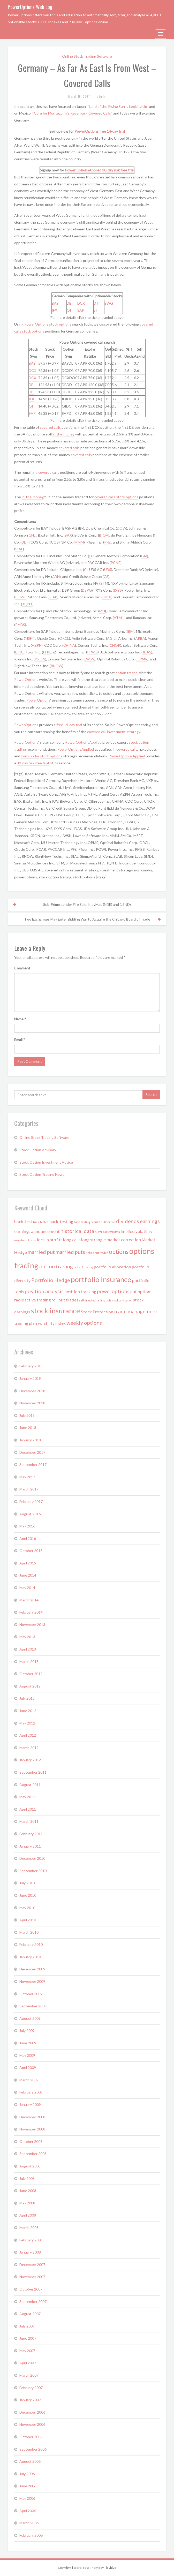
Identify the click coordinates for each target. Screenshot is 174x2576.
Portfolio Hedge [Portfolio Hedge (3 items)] (50, 1280)
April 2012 (27, 1735)
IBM (130, 631)
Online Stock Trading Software (87, 56)
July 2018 (27, 1415)
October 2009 (30, 1994)
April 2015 (27, 1563)
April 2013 (27, 1649)
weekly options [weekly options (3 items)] (84, 1323)
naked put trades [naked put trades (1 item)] (97, 1252)
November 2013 (32, 1624)
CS (106, 576)
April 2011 (27, 1809)
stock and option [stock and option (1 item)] (122, 1300)
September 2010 (33, 1871)
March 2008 (29, 2227)
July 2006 (27, 2474)
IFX (54, 310)
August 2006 (30, 2461)
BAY (55, 303)
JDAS (146, 652)
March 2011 (29, 1821)
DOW (121, 528)
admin (101, 96)
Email (19, 1039)
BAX (68, 535)
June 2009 (27, 2043)
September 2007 (33, 2301)
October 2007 (30, 2289)
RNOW (56, 666)
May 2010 (27, 1907)
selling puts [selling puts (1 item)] (103, 1300)
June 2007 (27, 2338)
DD (24, 542)
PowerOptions (86, 131)
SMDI (106, 597)
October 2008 (30, 2141)
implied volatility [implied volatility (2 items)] (136, 1231)
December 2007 (32, 2264)
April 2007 (27, 2363)
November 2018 (32, 1403)
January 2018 (30, 1440)
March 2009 (29, 2080)
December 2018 (32, 1391)
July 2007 (27, 2326)
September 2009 (33, 2006)
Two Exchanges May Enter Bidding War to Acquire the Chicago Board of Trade (87, 919)
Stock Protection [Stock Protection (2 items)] (97, 1311)
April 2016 (27, 1538)
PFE (107, 542)
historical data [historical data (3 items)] (77, 1231)
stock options (60, 324)
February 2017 (31, 1501)
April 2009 (27, 2067)
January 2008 (30, 2252)
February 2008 (31, 2240)
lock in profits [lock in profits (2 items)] (49, 1239)
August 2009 (30, 2018)
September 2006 (33, 2449)
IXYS (118, 590)
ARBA (140, 638)
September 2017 (33, 1464)
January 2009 (30, 2104)
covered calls (50, 427)
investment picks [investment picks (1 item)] (25, 1240)
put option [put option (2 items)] (140, 1291)
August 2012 (30, 1686)
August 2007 (30, 2313)
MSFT (29, 638)
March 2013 (29, 1661)
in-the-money (63, 434)
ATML (119, 617)
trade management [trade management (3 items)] (135, 1311)
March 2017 (29, 1489)
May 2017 (27, 1477)
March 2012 (29, 1747)
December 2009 (32, 1969)
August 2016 (30, 1514)
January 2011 (30, 1846)
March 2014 (29, 1600)
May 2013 (27, 1637)
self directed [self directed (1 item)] (87, 1300)
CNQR (115, 645)
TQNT (27, 604)
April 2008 (27, 2215)
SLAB (53, 597)
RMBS (20, 624)
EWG (108, 303)
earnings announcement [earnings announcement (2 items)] (37, 1231)
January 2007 (30, 2400)
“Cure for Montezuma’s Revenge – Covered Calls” (72, 113)
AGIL (111, 638)
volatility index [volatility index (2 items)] (52, 1323)
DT (96, 303)
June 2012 (27, 1710)
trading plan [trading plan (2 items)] (25, 1323)
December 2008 (32, 2117)
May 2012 (27, 1723)
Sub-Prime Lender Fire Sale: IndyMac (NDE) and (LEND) (87, 904)
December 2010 (32, 1858)
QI (69, 310)
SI (95, 310)
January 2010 (30, 1957)
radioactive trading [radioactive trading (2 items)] (32, 1299)
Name (20, 1019)
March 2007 (29, 2375)
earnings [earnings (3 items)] (150, 1221)
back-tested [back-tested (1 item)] (41, 1222)
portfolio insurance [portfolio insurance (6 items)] (101, 1279)
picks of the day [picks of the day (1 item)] (83, 1267)
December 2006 (32, 2412)
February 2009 (31, 2092)
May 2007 (27, 2350)
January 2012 (30, 1760)
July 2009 (27, 2030)
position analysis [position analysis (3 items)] (44, 1291)
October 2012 (30, 1673)
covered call (97, 731)
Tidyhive (110, 2568)
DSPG (87, 590)
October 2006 (30, 2437)
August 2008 (30, 2166)
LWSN (89, 659)
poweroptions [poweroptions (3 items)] (113, 1291)
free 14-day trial (112, 131)
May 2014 (27, 1587)
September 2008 (33, 2153)
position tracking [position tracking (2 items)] (80, 1291)
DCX (81, 303)
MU (102, 611)
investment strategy (123, 731)
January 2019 (30, 1378)
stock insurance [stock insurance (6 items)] (55, 1310)
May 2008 (27, 2203)
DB (69, 303)
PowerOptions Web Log (30, 7)
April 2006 (27, 2511)
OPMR (142, 659)
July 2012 (27, 1698)
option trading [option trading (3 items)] (56, 1266)
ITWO (92, 652)
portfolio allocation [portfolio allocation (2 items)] (112, 1266)
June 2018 (27, 1427)
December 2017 (32, 1452)
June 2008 (27, 2190)
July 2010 (27, 1883)
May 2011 (27, 1797)
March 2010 (29, 1932)
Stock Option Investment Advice (46, 1162)
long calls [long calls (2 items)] (71, 1239)
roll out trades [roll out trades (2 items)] (64, 1299)
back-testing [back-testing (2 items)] (61, 1221)
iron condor (30, 756)
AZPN (37, 645)
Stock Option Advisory (37, 1150)
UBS (107, 569)
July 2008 (27, 2178)
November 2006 (32, 2424)
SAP (80, 310)
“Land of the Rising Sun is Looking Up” (117, 106)
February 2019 (31, 1366)
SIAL (19, 549)
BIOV (103, 535)
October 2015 (30, 1550)
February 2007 (31, 2387)
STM (104, 583)
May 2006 (27, 2498)
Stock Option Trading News (41, 1174)
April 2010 (27, 1920)
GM (144, 556)
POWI (20, 597)
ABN (56, 576)
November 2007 (32, 2276)
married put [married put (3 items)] (41, 1252)
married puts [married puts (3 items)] (70, 1252)
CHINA (69, 645)
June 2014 (27, 1575)
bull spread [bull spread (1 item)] (108, 1222)
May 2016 (27, 1526)
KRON (40, 659)
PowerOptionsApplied (83, 170)
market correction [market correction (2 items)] (124, 1239)
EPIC (19, 652)
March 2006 (29, 2523)
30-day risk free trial (118, 170)
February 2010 (31, 1944)
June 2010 (27, 1895)
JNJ (32, 535)
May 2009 (27, 2055)
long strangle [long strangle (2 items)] (93, 1239)
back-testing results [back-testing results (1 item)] (87, 1222)
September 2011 (33, 1772)
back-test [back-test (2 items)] (23, 1221)
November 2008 (32, 2129)
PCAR (115, 562)
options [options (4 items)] (118, 1251)
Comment (22, 968)
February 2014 (31, 1612)
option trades (127, 673)
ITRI (46, 652)
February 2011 (31, 1834)
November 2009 (32, 1981)
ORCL (64, 638)
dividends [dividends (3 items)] (127, 1221)
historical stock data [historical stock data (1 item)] (107, 1231)
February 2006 (31, 2535)
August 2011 (30, 1784)
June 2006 (27, 2486)
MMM (79, 542)
